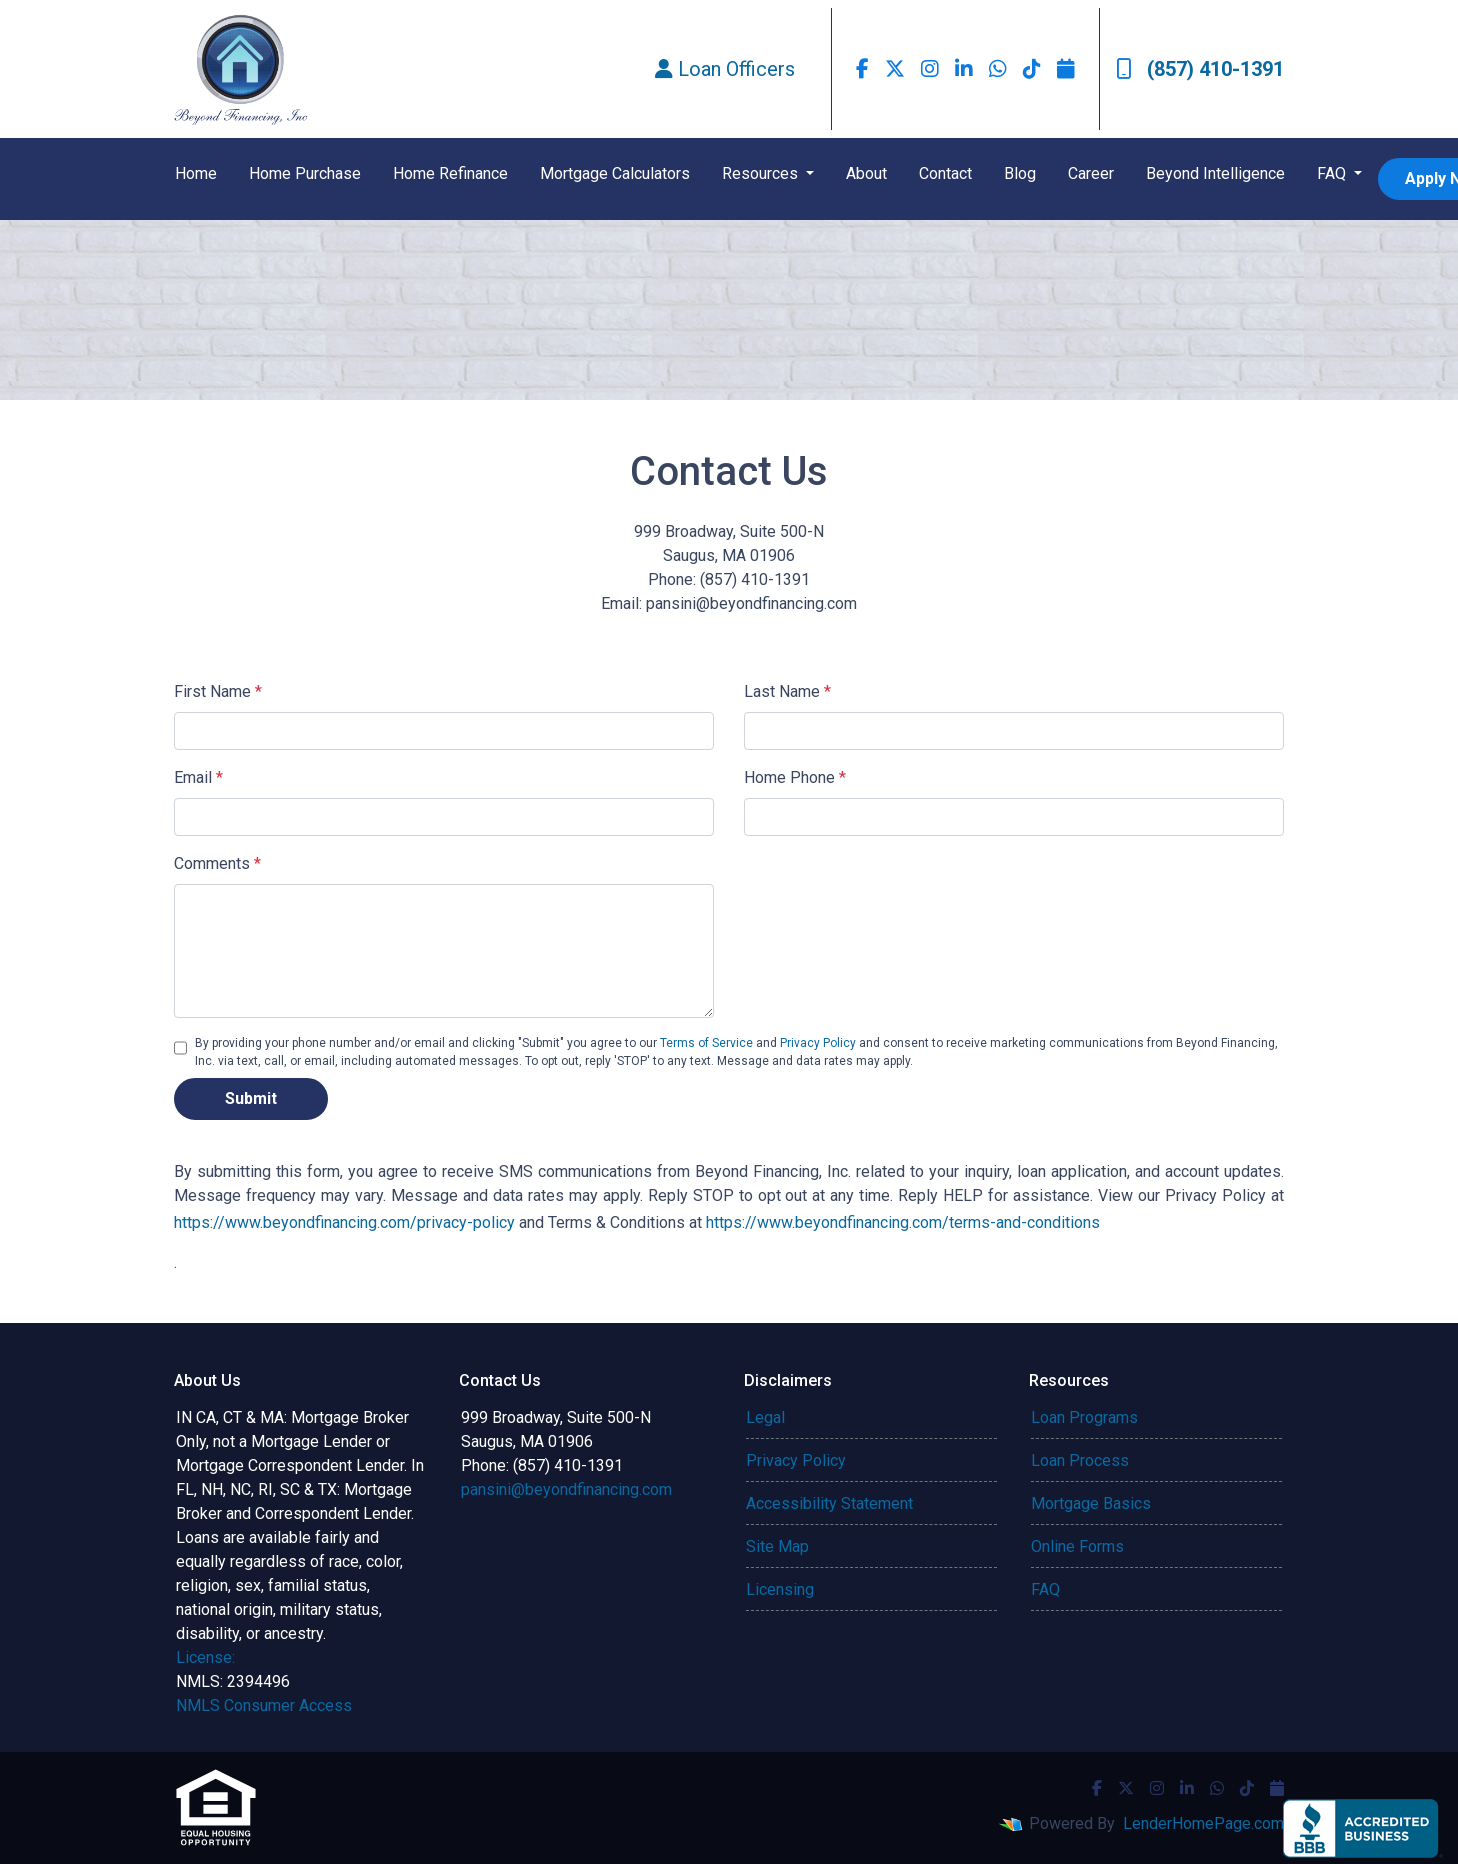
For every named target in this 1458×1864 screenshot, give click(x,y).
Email (198, 777)
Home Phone (795, 777)
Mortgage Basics (1091, 1503)
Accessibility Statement (829, 1503)
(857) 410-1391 (1200, 69)
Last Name (787, 691)
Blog (1020, 173)
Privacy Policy (818, 1043)
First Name (218, 691)
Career (1091, 173)
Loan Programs (1084, 1417)
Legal (765, 1417)
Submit (251, 1098)
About (866, 173)
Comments (217, 863)
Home (196, 173)
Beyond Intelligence (1215, 173)
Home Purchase (305, 173)
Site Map (777, 1546)
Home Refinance (450, 173)
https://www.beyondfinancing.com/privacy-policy (344, 1222)
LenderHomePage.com (1203, 1823)
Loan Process (1080, 1460)
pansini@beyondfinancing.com (566, 1489)
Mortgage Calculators (615, 173)
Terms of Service (706, 1043)
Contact (945, 173)
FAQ (1333, 173)
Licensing (780, 1589)
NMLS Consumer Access (264, 1705)
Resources (762, 173)
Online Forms (1077, 1546)
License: (205, 1657)
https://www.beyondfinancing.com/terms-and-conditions (913, 1222)
